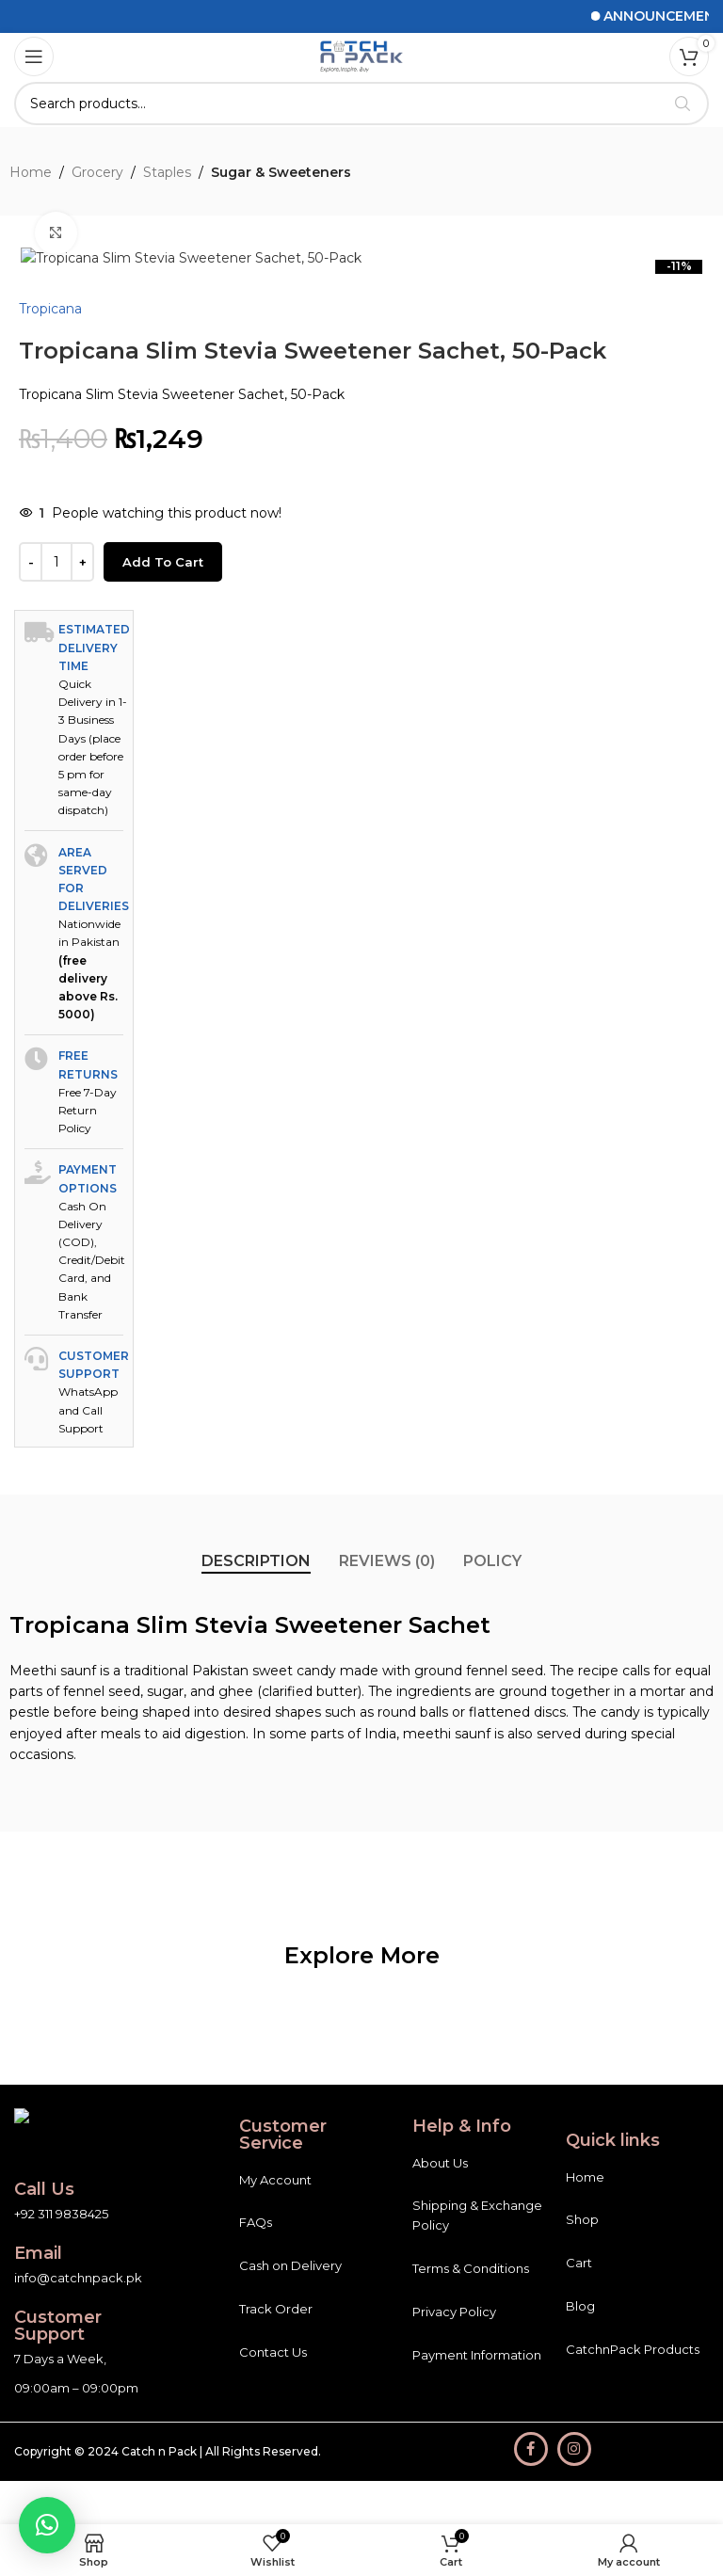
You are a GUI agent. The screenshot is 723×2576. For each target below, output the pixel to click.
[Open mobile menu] (34, 56)
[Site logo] (361, 55)
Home (30, 172)
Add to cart (162, 1220)
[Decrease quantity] (30, 1221)
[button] (47, 2525)
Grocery (97, 172)
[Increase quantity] (82, 1221)
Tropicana (50, 967)
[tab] (256, 2220)
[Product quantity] (56, 1221)
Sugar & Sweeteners (281, 172)
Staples (167, 172)
